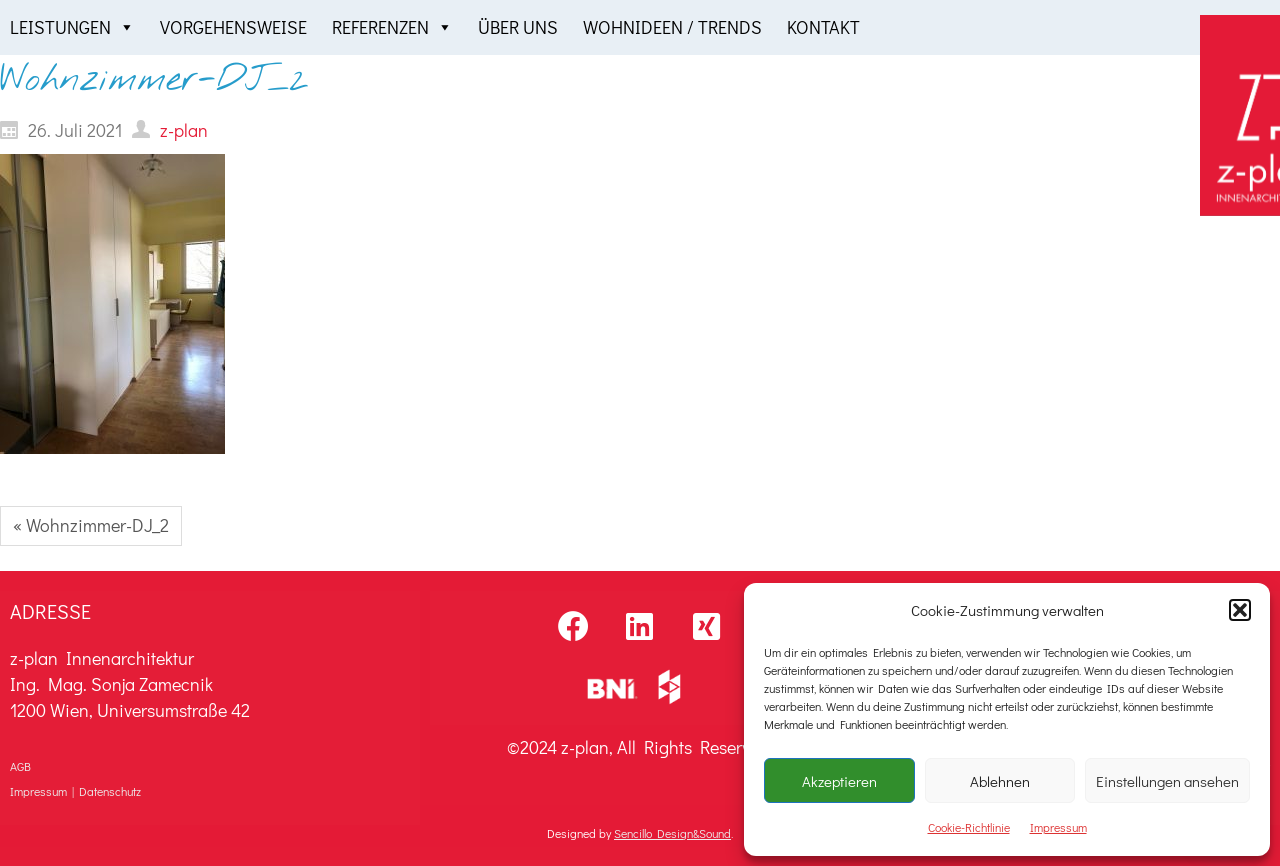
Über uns (518, 27)
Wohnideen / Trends (672, 27)
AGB (20, 766)
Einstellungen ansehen (1167, 781)
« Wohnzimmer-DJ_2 (91, 525)
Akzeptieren (839, 781)
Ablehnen (1000, 781)
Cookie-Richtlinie (969, 827)
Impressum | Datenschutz (75, 791)
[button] (1240, 610)
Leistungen (72, 27)
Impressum (1058, 827)
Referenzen (392, 27)
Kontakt (823, 27)
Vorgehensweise (233, 27)
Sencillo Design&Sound (672, 833)
